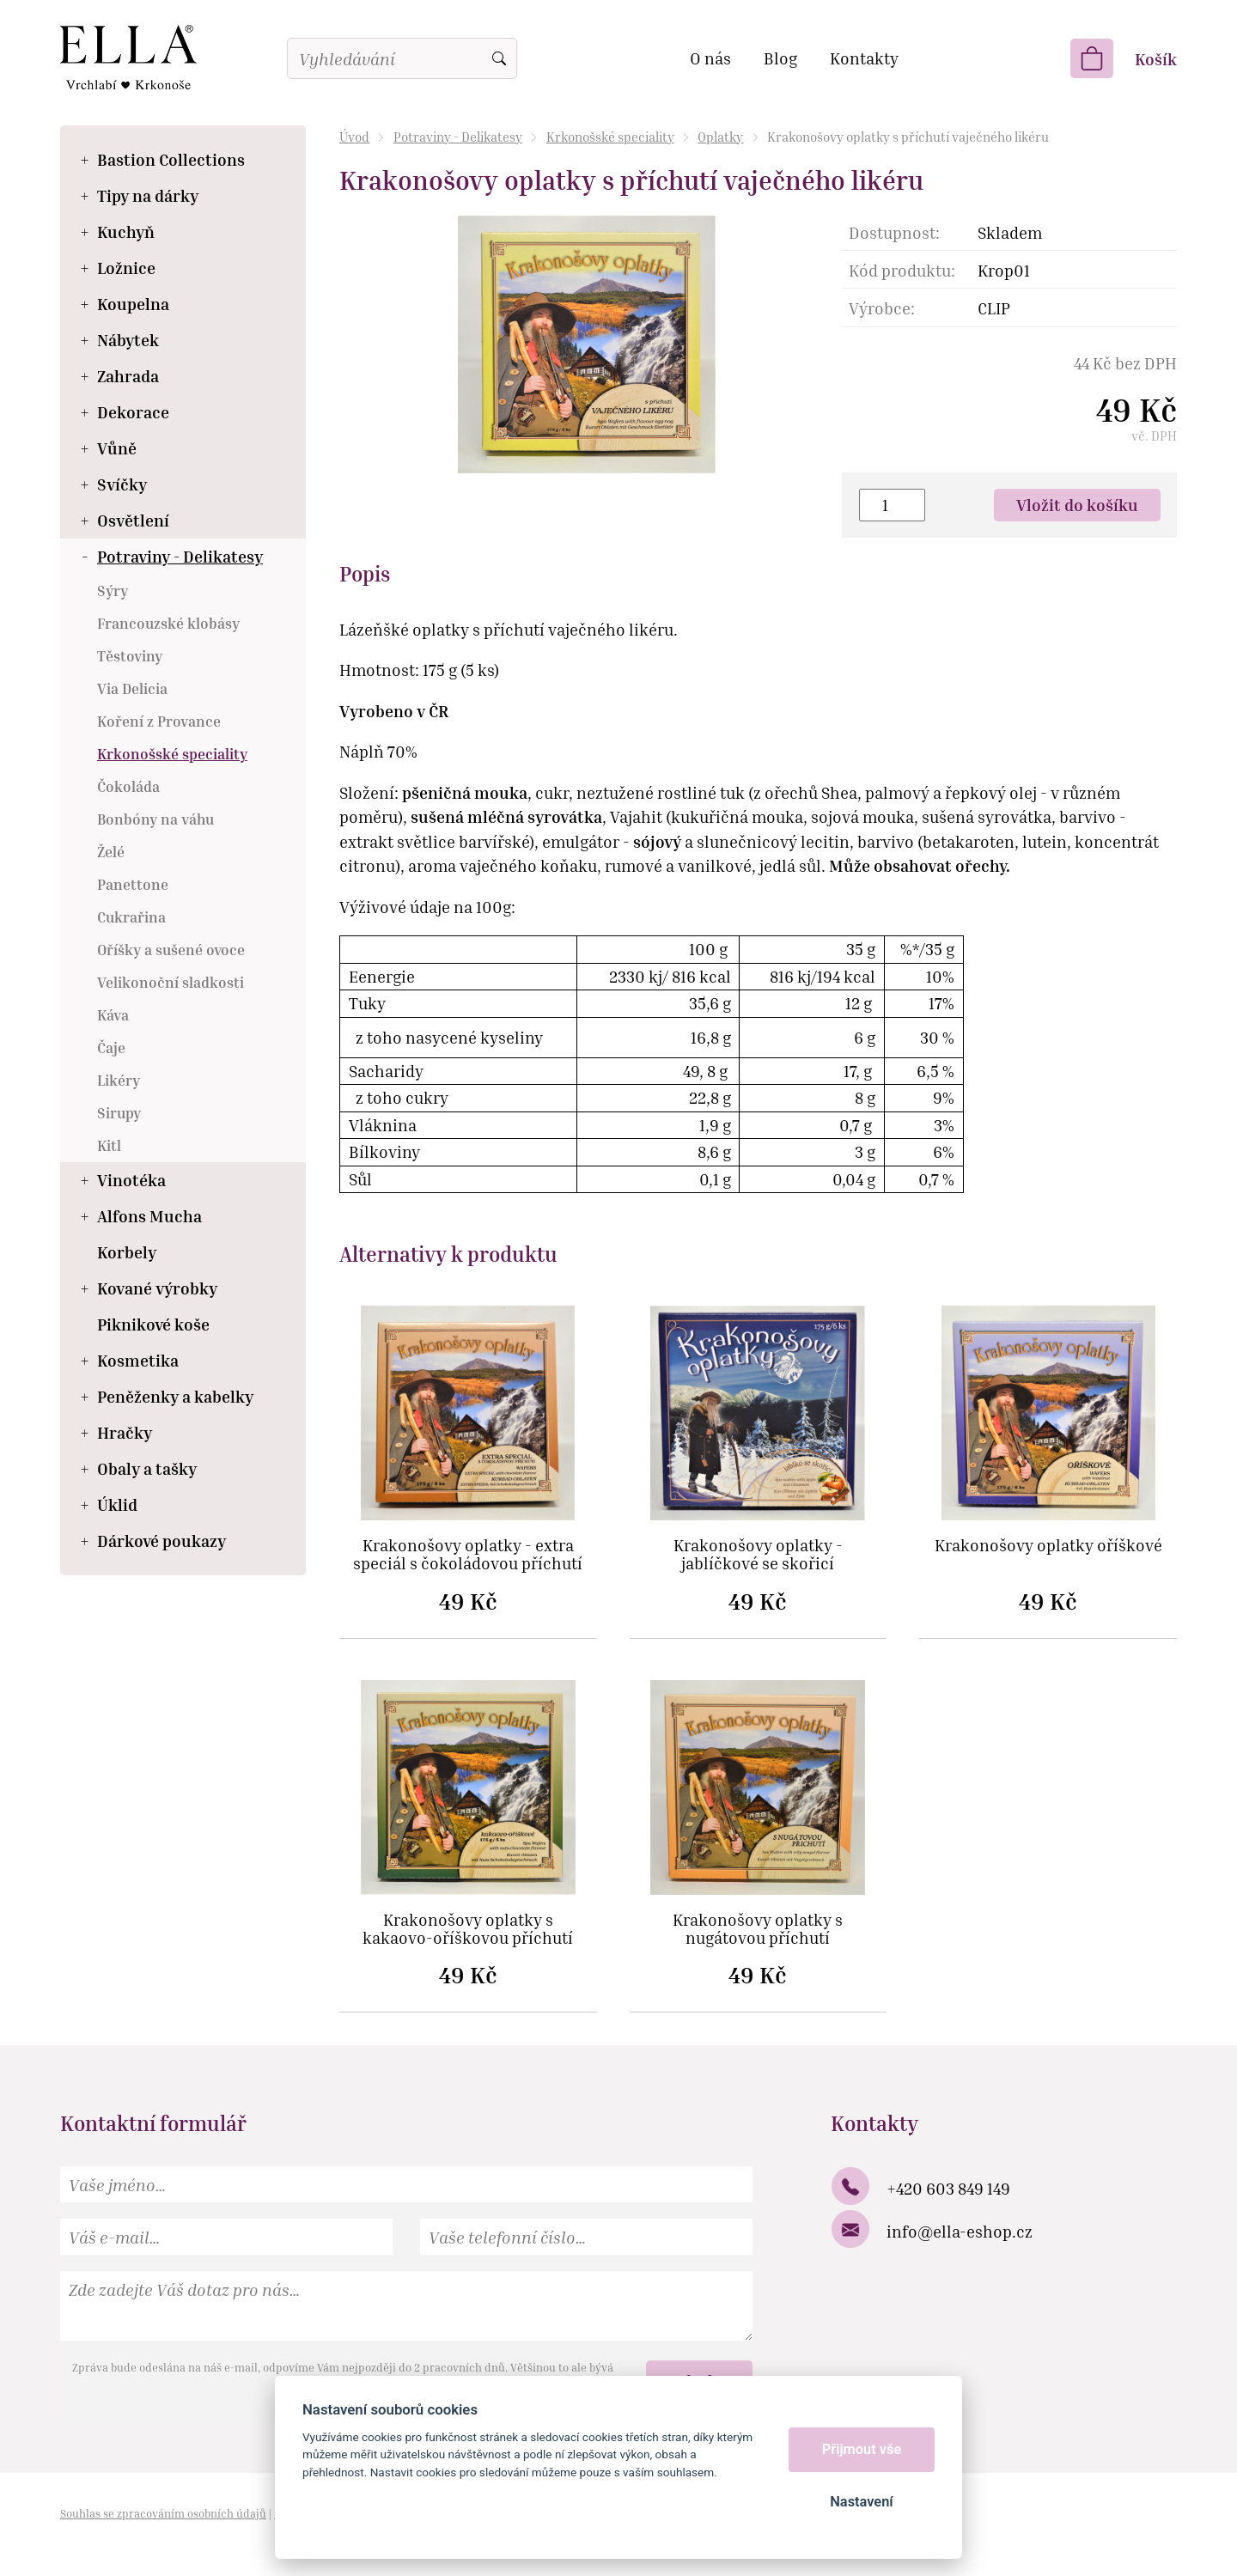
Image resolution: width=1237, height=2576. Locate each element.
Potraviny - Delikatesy (457, 136)
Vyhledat (499, 58)
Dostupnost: (894, 232)
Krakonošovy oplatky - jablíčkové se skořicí (758, 1555)
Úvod (354, 136)
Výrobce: (882, 308)
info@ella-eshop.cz (960, 2231)
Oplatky (720, 136)
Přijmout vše (862, 2449)
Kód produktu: (902, 270)
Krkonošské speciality (610, 136)
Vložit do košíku (1077, 505)
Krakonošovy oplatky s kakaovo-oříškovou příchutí (468, 1929)
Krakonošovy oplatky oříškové (1048, 1546)
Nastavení (861, 2502)
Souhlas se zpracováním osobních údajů (163, 2513)
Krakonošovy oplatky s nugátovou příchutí (758, 1929)
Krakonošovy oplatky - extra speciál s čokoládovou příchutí (467, 1555)
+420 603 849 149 (948, 2188)
